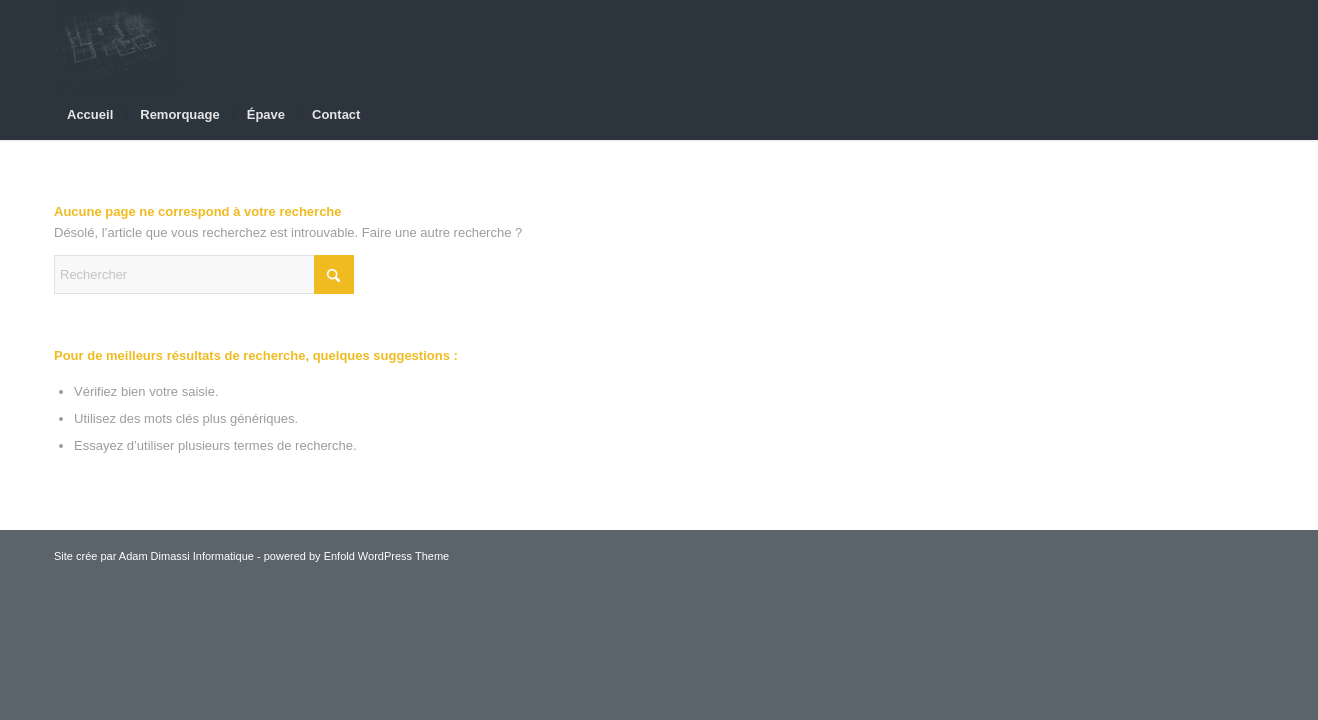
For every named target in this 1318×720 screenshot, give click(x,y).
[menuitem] (90, 115)
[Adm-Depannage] (116, 45)
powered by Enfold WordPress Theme (356, 556)
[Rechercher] (204, 274)
